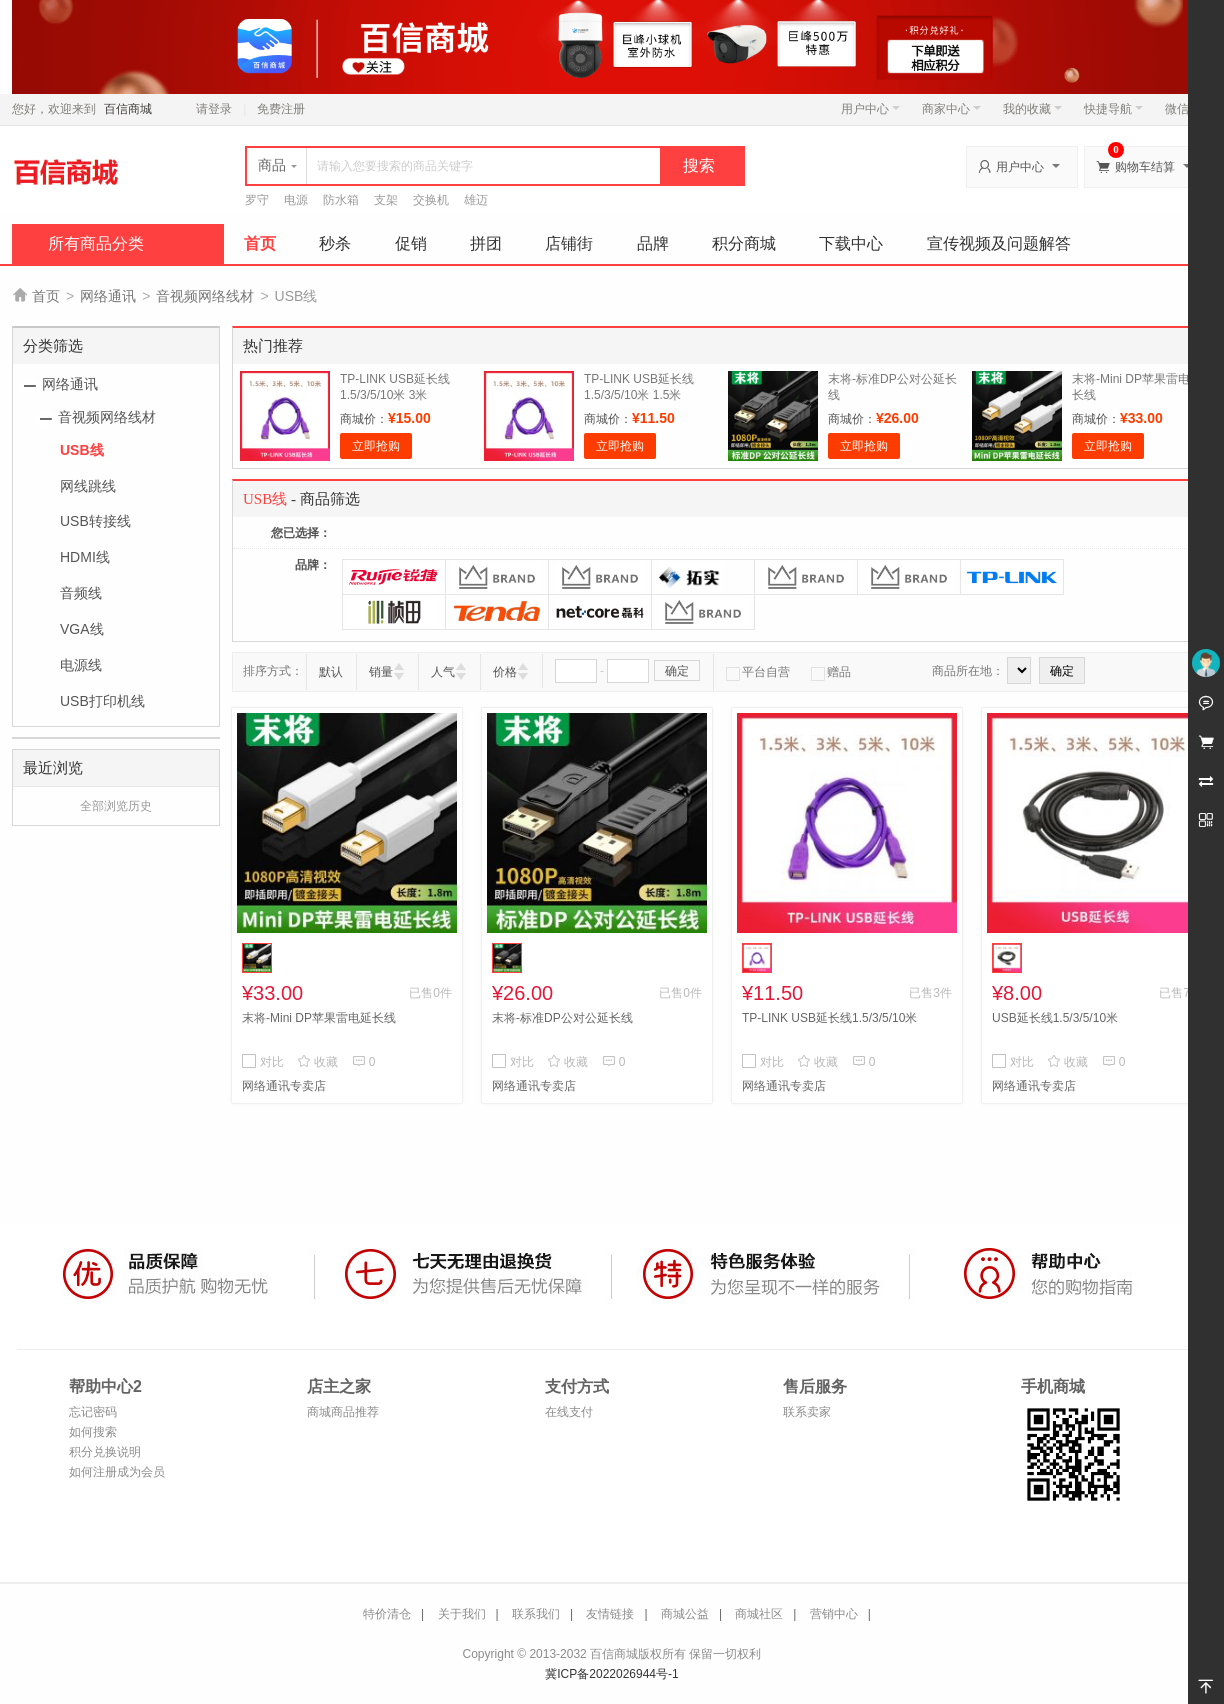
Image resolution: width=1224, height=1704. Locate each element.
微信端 (1183, 109)
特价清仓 (387, 1614)
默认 (331, 672)
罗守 (257, 200)
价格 (505, 672)
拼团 (486, 243)
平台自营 (758, 672)
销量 (381, 672)
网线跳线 (88, 486)
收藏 (317, 1062)
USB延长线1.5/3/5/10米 (1055, 1018)
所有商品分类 (96, 243)
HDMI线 (85, 557)
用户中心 (870, 109)
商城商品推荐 (343, 1412)
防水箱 (341, 200)
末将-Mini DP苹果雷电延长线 (319, 1018)
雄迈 (476, 200)
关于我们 (462, 1614)
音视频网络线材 (205, 296)
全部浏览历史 (116, 806)
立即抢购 (376, 446)
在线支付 (569, 1412)
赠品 (831, 672)
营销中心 (834, 1614)
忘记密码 (93, 1412)
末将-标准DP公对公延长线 (562, 1018)
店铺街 (569, 243)
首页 (260, 243)
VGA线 (82, 629)
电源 (296, 200)
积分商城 (744, 243)
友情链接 (610, 1614)
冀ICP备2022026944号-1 (611, 1674)
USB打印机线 (102, 701)
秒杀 (335, 243)
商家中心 (951, 109)
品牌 (653, 243)
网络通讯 (108, 296)
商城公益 (685, 1614)
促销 (411, 243)
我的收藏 (1032, 109)
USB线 (82, 450)
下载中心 (851, 243)
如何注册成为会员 (117, 1472)
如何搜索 (93, 1432)
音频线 (81, 593)
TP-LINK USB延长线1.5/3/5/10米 (829, 1018)
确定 (677, 671)
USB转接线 (95, 521)
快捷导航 (1113, 109)
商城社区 (759, 1614)
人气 (443, 672)
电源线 (81, 665)
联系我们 (536, 1614)
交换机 (431, 200)
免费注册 (281, 109)
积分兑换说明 (105, 1452)
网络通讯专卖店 (284, 1086)
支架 (386, 200)
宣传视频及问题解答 (999, 243)
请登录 (214, 109)
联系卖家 (807, 1412)
